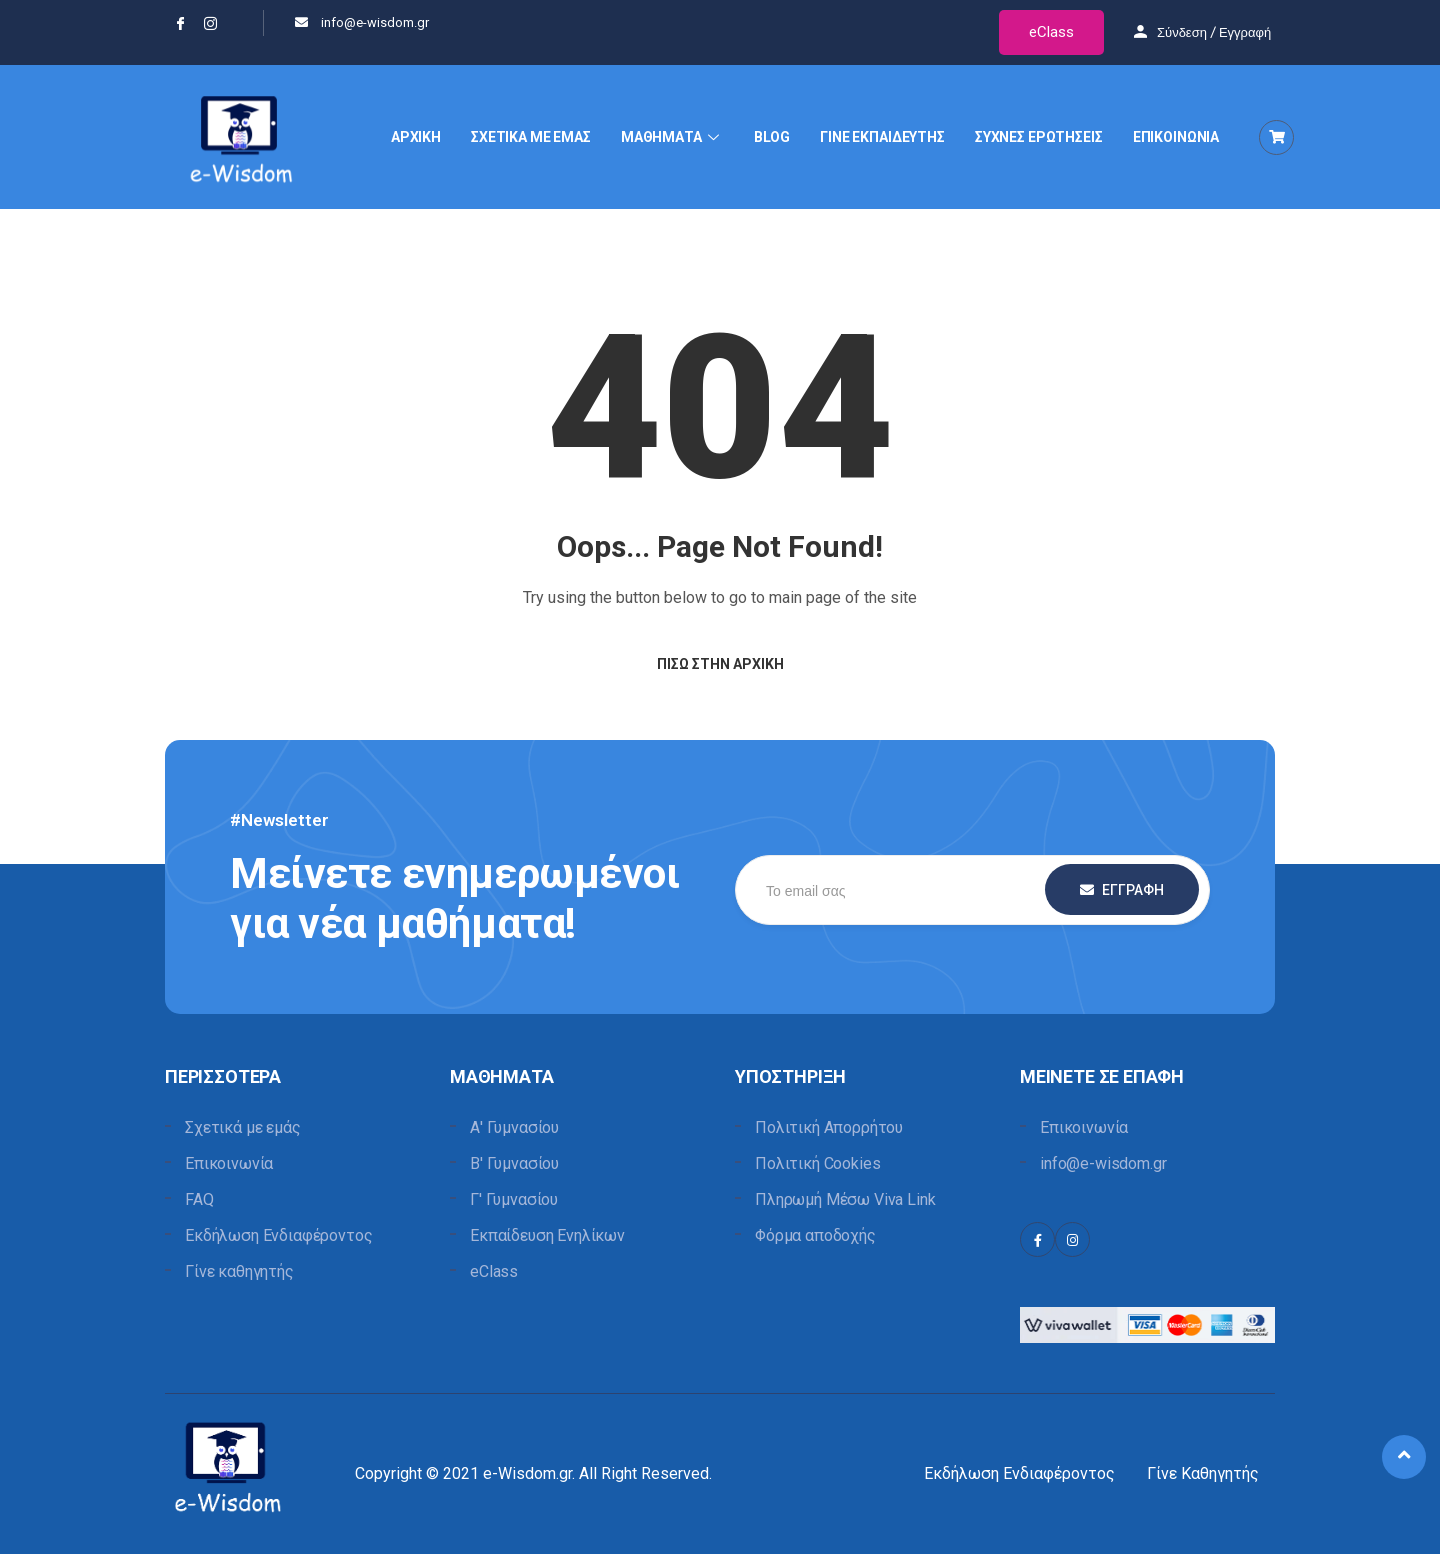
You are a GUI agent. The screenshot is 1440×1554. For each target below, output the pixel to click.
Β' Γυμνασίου (514, 1163)
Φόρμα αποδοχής (815, 1235)
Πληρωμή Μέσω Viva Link (845, 1199)
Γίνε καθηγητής (239, 1271)
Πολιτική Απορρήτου (829, 1127)
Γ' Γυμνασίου (514, 1199)
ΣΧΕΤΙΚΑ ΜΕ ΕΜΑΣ (531, 137)
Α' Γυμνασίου (514, 1127)
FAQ (199, 1199)
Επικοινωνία (229, 1163)
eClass (1051, 32)
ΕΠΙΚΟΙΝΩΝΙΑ (1176, 137)
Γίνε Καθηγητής (1203, 1473)
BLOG (772, 137)
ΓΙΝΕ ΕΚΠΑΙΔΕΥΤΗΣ (882, 137)
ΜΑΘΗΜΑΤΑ (672, 137)
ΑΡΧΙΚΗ (416, 137)
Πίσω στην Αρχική (720, 664)
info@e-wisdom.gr (1103, 1163)
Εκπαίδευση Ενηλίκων (547, 1235)
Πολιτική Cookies (817, 1163)
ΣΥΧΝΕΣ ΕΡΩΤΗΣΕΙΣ (1039, 137)
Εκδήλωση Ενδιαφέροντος (278, 1235)
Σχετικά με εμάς (243, 1127)
